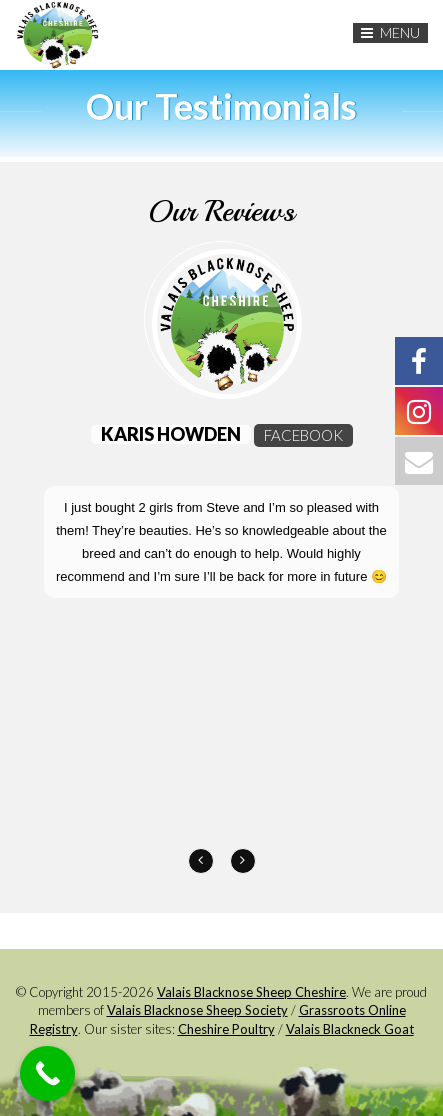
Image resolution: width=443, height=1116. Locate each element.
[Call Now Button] (47, 1073)
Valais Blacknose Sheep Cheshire (251, 992)
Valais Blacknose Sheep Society (197, 1010)
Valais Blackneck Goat (350, 1029)
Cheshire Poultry (226, 1029)
